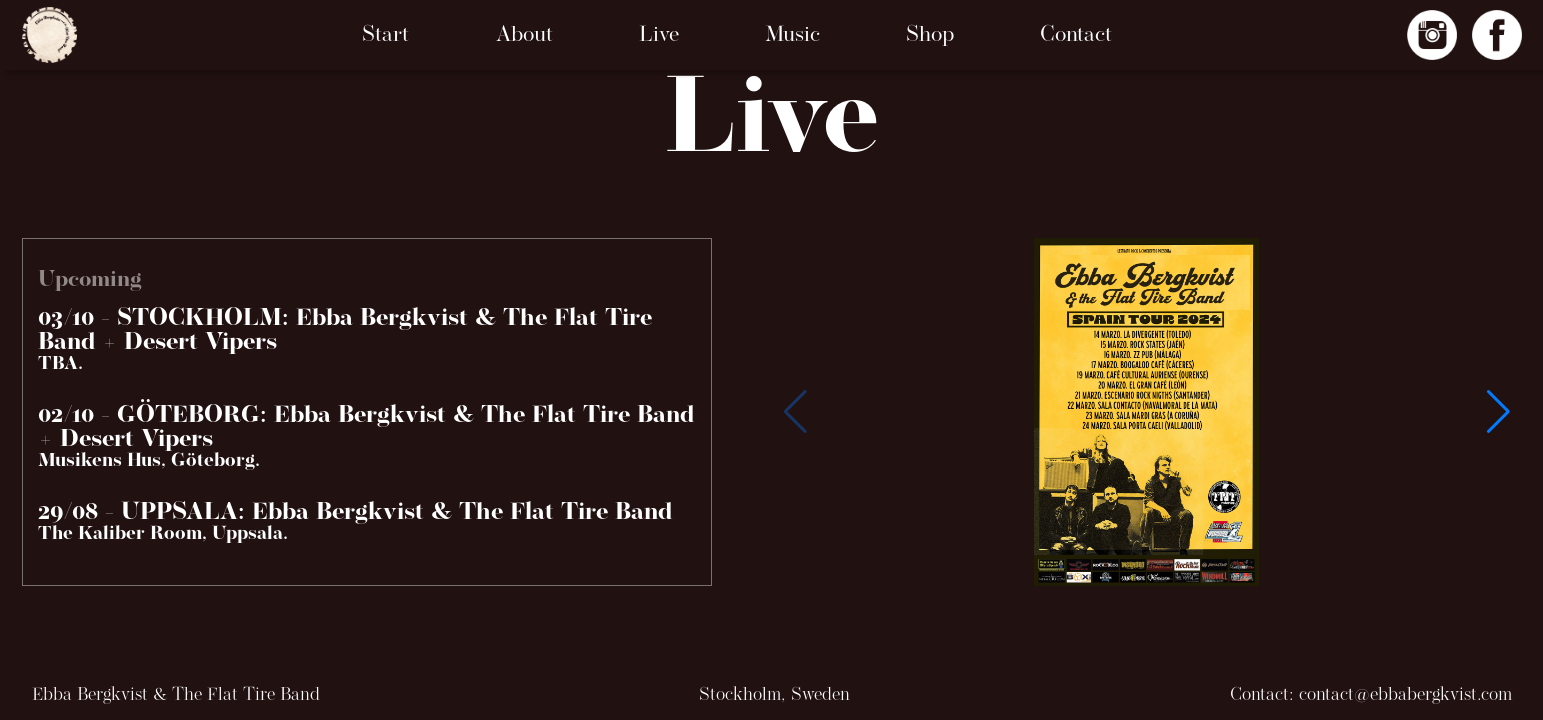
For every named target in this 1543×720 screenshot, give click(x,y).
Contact (1076, 35)
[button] (1498, 412)
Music (792, 35)
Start (385, 35)
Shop (930, 35)
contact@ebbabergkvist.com (1405, 695)
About (524, 35)
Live (659, 35)
